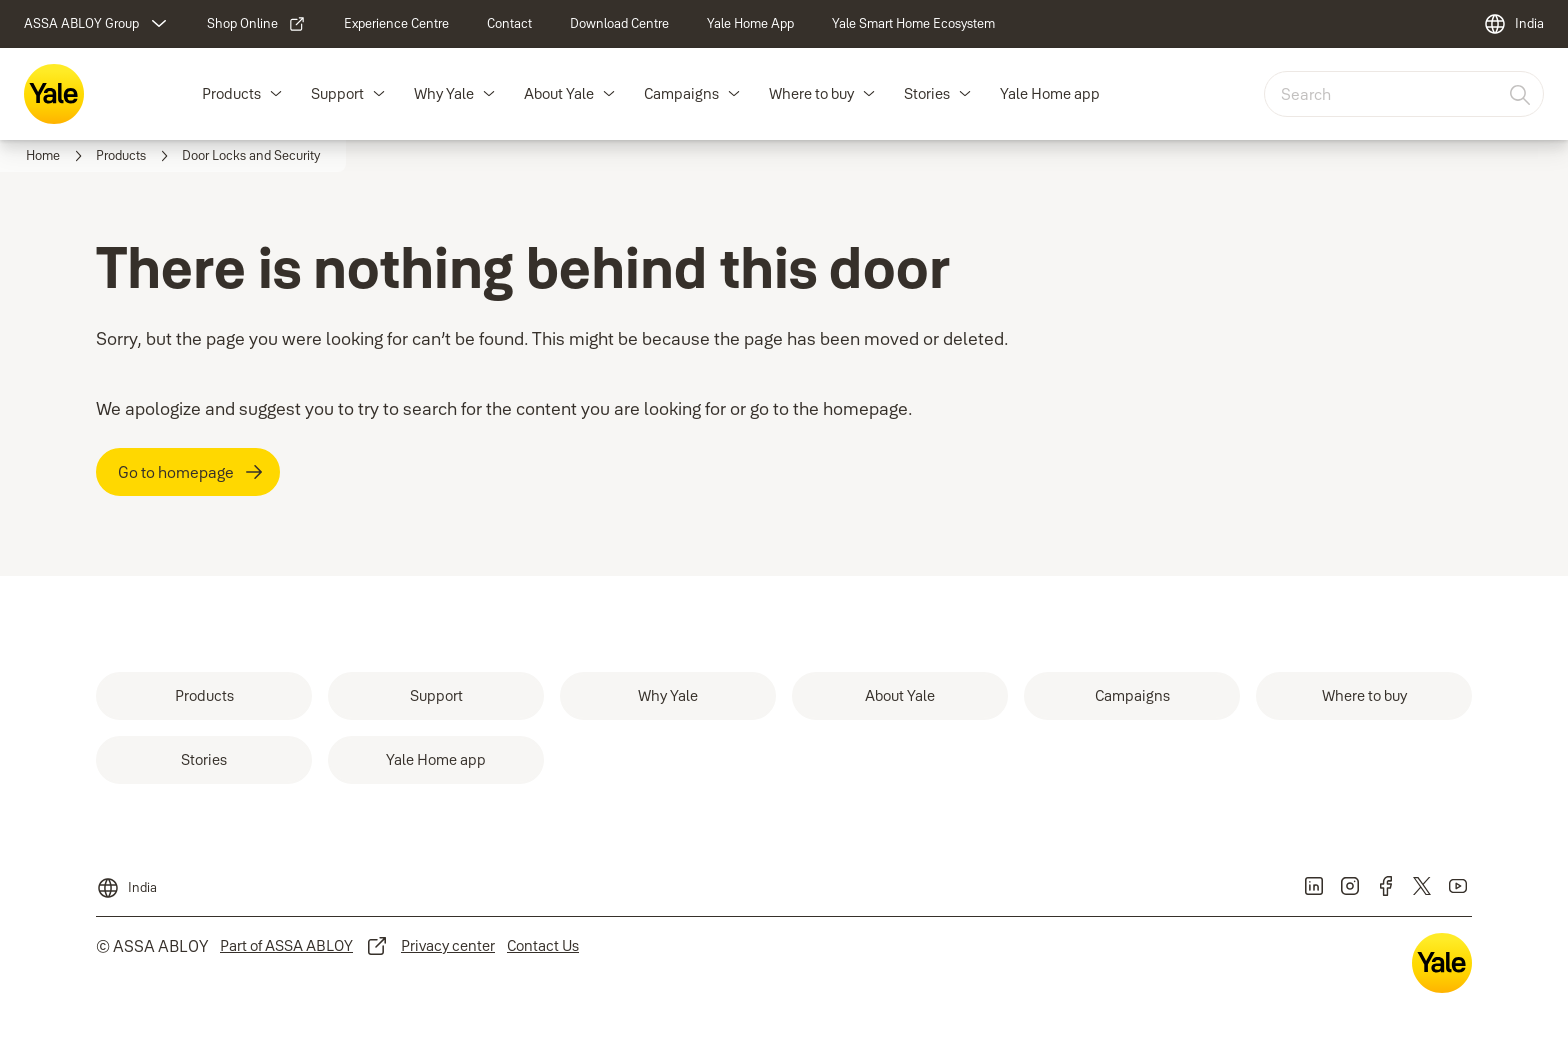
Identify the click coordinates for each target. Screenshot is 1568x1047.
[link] (256, 24)
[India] (1513, 24)
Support (337, 93)
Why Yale (444, 93)
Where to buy (811, 93)
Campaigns (681, 93)
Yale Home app (1050, 93)
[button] (276, 94)
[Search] (1521, 94)
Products (231, 93)
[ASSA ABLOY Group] (97, 24)
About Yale (559, 93)
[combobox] (1404, 94)
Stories (927, 93)
